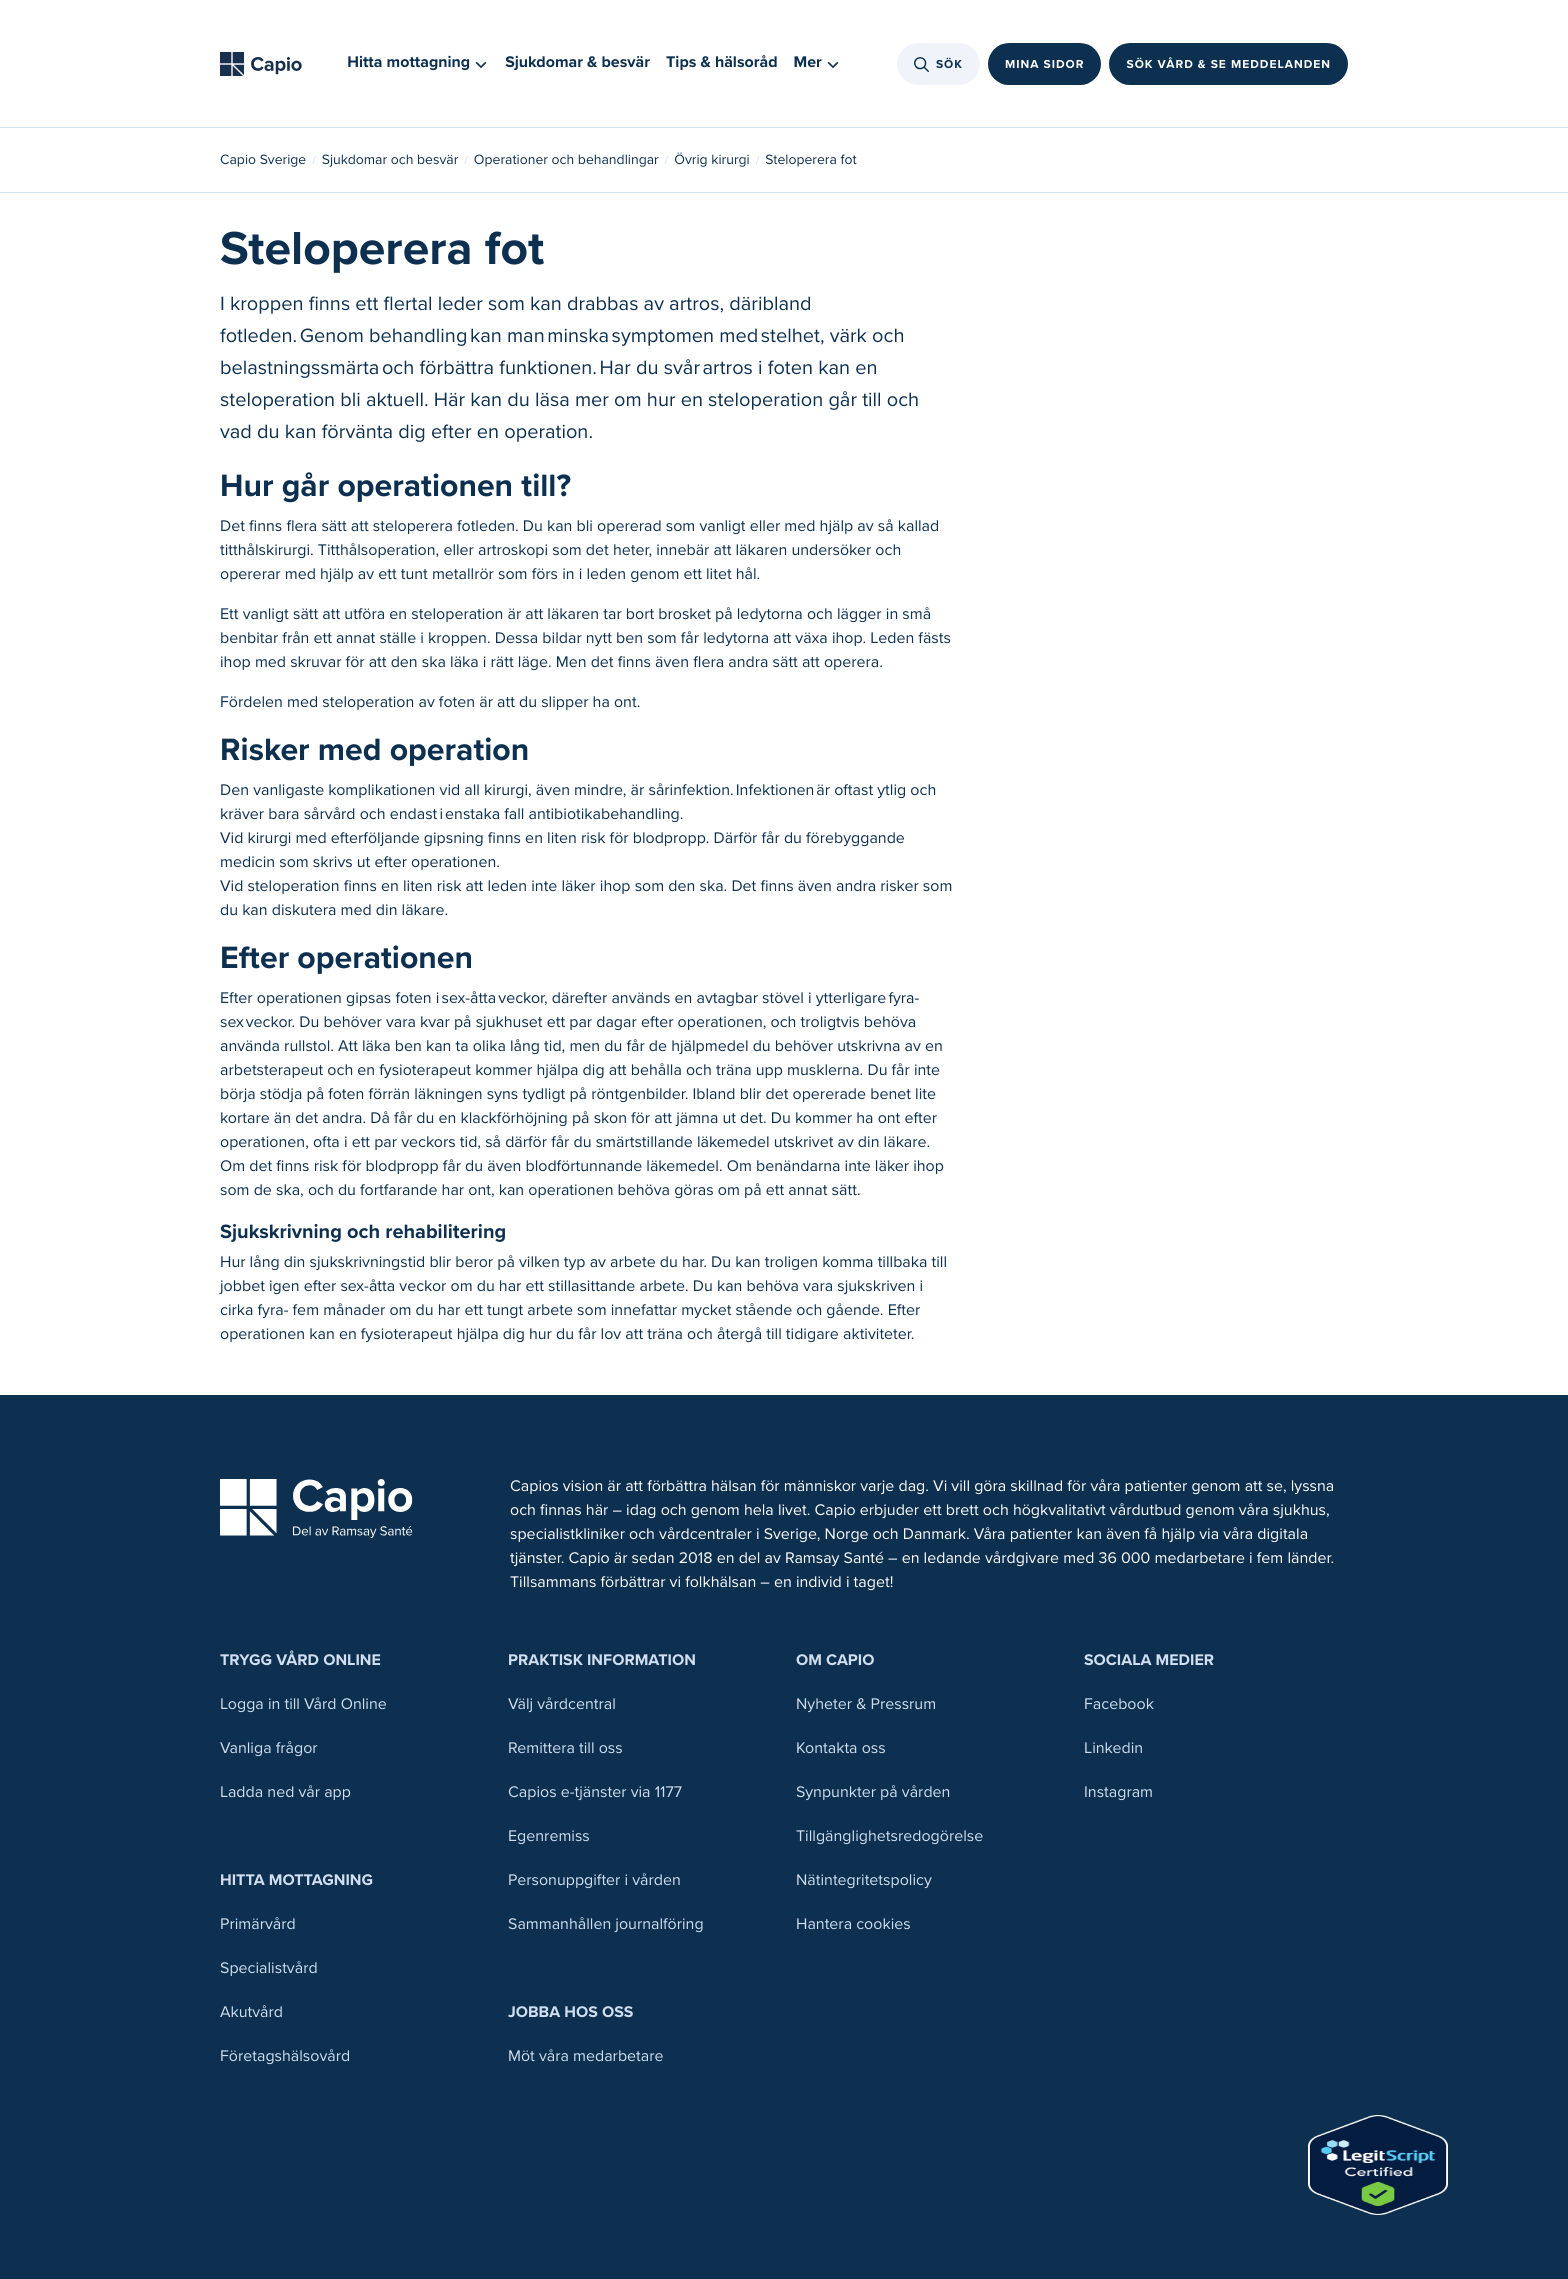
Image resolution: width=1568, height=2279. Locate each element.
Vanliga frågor (269, 1748)
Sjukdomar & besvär (577, 62)
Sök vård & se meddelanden (1228, 64)
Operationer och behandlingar (566, 160)
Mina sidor (1045, 64)
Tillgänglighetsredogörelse (889, 1836)
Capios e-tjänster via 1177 (595, 1792)
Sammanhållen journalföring (606, 1924)
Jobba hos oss (570, 2012)
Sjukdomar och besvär (390, 160)
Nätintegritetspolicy (864, 1880)
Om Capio (835, 1660)
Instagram (1118, 1792)
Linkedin (1113, 1748)
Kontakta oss (841, 1748)
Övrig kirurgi (711, 160)
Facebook (1119, 1704)
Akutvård (251, 2012)
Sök (938, 64)
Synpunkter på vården (873, 1792)
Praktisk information (602, 1660)
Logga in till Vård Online (303, 1704)
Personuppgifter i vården (594, 1880)
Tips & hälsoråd (722, 62)
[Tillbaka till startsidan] (267, 64)
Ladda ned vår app (285, 1792)
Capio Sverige (263, 160)
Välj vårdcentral (562, 1704)
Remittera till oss (565, 1748)
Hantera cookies (853, 1924)
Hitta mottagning (296, 1880)
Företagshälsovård (285, 2056)
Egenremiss (549, 1836)
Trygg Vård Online (300, 1660)
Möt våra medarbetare (586, 2056)
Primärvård (258, 1924)
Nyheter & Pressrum (866, 1704)
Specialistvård (269, 1968)
